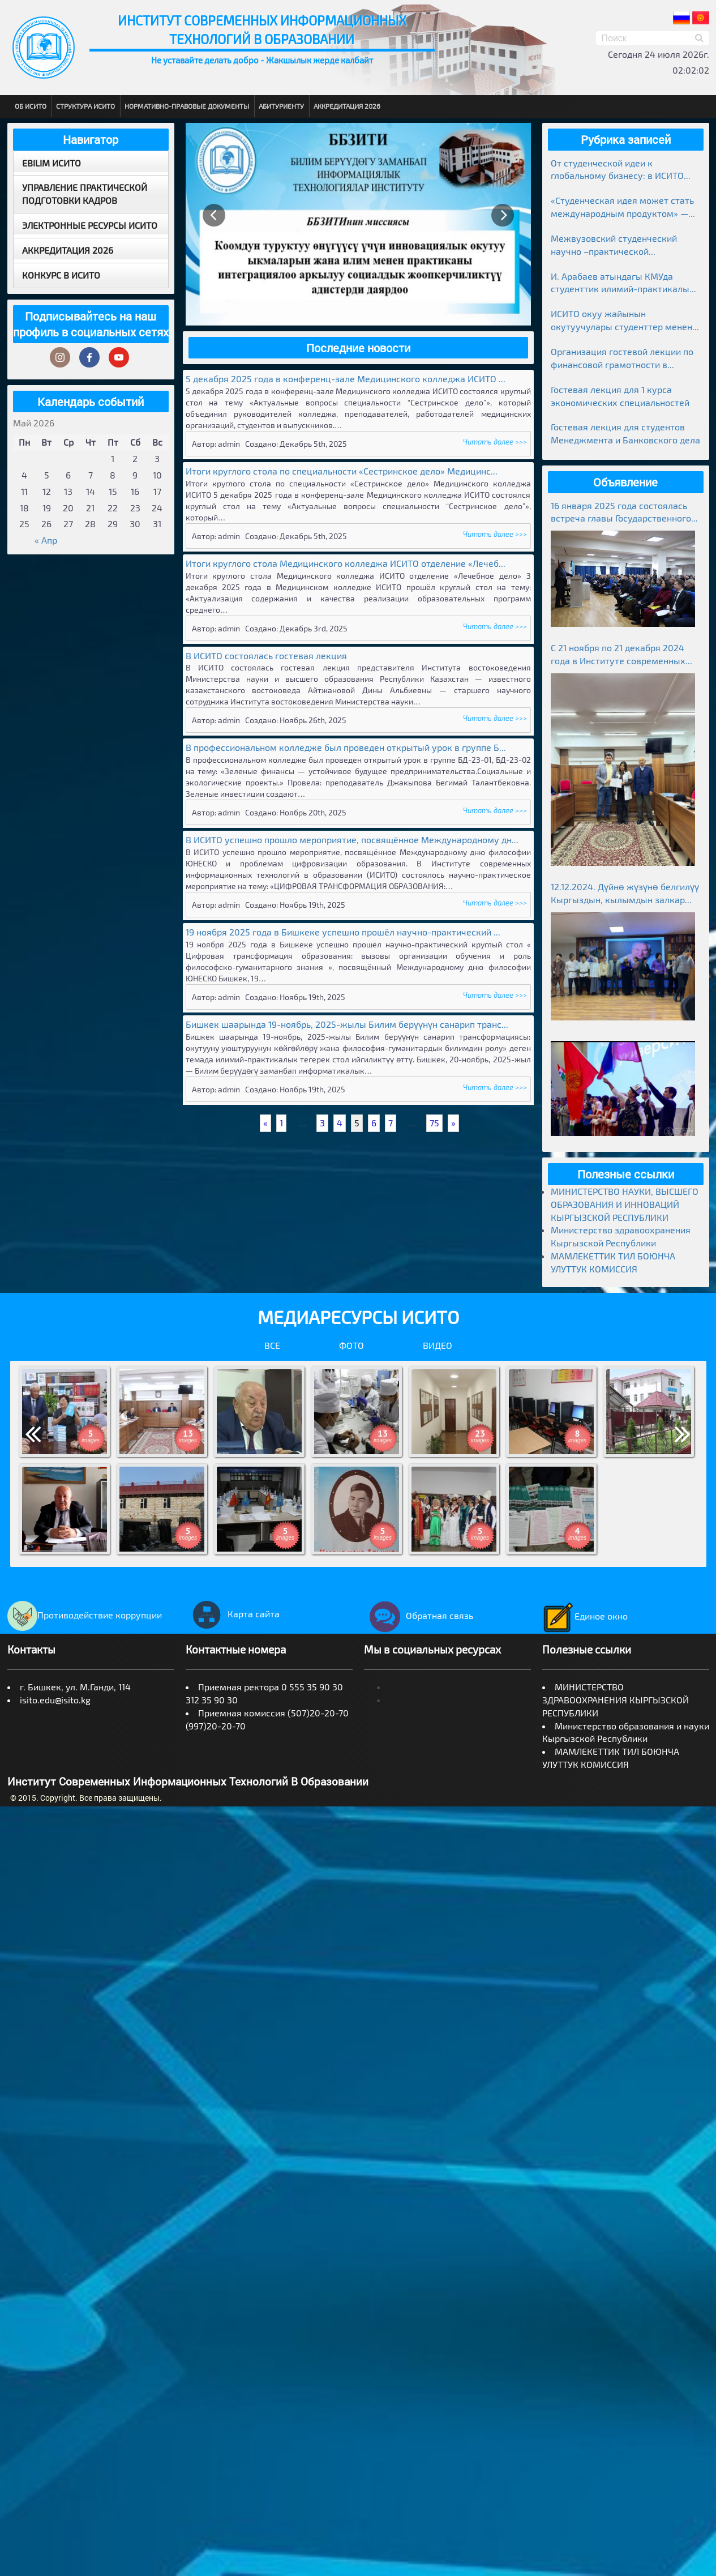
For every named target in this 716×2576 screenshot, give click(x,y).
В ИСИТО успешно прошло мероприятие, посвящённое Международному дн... (352, 839)
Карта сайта (233, 1613)
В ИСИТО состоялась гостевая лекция (266, 655)
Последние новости (358, 347)
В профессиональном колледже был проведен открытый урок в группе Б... (346, 747)
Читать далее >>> (495, 441)
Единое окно (585, 1615)
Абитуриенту (281, 106)
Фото (351, 1345)
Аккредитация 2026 (347, 106)
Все (272, 1345)
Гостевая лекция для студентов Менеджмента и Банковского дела (625, 433)
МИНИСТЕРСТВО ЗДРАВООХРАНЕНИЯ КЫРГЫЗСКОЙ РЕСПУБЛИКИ (615, 1699)
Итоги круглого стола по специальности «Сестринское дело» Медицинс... (342, 470)
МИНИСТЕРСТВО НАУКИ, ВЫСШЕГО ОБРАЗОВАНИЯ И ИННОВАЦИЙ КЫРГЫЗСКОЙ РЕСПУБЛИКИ (624, 1204)
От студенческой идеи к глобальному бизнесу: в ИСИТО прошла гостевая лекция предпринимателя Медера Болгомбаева (617, 170)
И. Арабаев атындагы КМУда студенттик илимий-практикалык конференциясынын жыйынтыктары (622, 283)
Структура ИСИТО (85, 106)
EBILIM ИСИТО (51, 162)
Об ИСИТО (30, 106)
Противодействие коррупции (84, 1614)
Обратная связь (418, 1615)
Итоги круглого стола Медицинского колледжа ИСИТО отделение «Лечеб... (345, 563)
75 (434, 1122)
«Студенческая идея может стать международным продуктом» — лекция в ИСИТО (622, 207)
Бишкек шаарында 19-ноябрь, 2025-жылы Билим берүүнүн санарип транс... (347, 1024)
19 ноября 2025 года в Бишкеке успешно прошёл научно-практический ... (343, 931)
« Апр (46, 540)
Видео (437, 1345)
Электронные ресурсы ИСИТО (89, 225)
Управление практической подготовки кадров (84, 194)
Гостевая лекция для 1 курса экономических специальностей (620, 396)
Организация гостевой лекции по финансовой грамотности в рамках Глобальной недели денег (622, 358)
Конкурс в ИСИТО (61, 275)
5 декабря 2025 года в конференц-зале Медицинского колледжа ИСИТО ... (345, 378)
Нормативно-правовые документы (187, 106)
